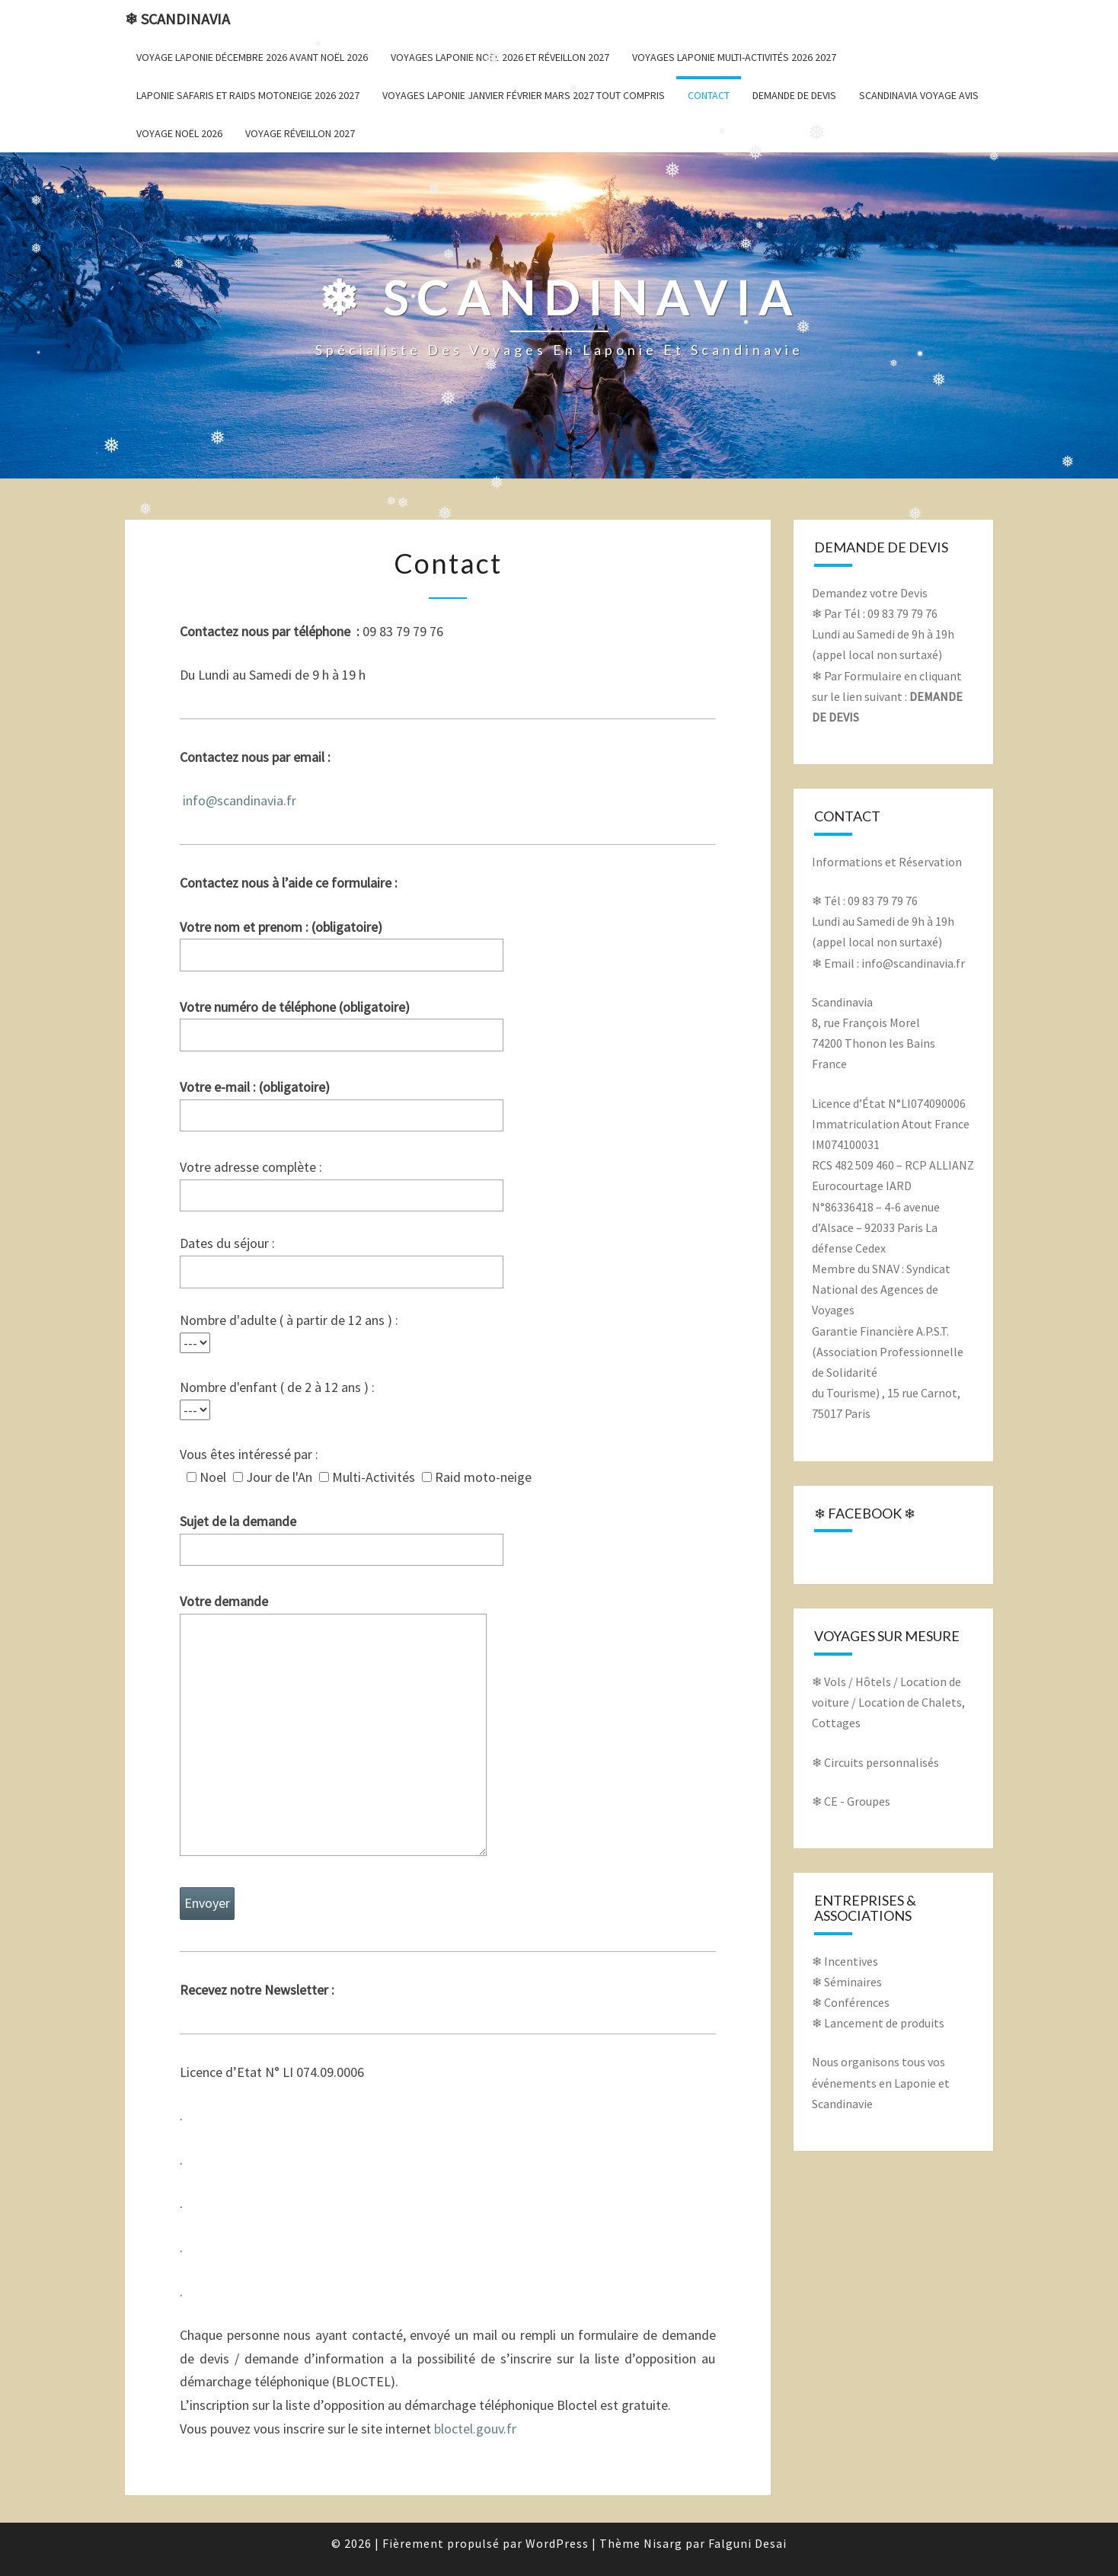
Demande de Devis (794, 95)
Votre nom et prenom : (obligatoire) (341, 941)
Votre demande (333, 1726)
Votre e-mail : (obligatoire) (341, 1101)
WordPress (557, 2543)
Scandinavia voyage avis (919, 95)
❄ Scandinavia (177, 18)
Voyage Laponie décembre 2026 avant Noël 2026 (252, 57)
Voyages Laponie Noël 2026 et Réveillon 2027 (500, 57)
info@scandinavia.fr (239, 800)
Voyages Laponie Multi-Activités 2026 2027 (734, 57)
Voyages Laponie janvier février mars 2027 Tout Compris (523, 95)
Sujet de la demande (341, 1535)
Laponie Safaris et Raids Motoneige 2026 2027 (247, 95)
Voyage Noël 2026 (179, 133)
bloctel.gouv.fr (475, 2428)
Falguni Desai (747, 2543)
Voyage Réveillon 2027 (300, 133)
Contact (709, 95)
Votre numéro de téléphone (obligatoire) (341, 1021)
